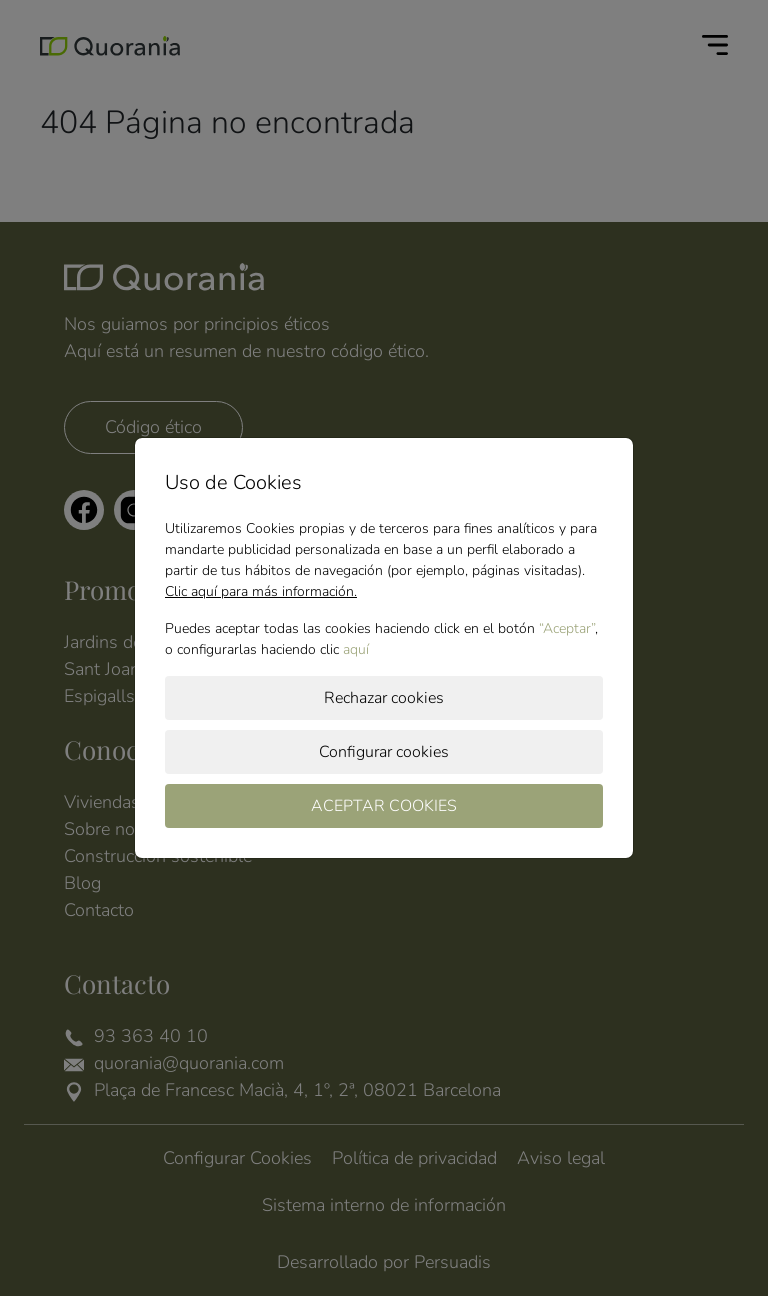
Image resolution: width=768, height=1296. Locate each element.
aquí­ (356, 649)
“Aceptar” (567, 628)
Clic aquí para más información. (261, 591)
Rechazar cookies (384, 698)
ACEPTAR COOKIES (384, 806)
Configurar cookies (384, 752)
